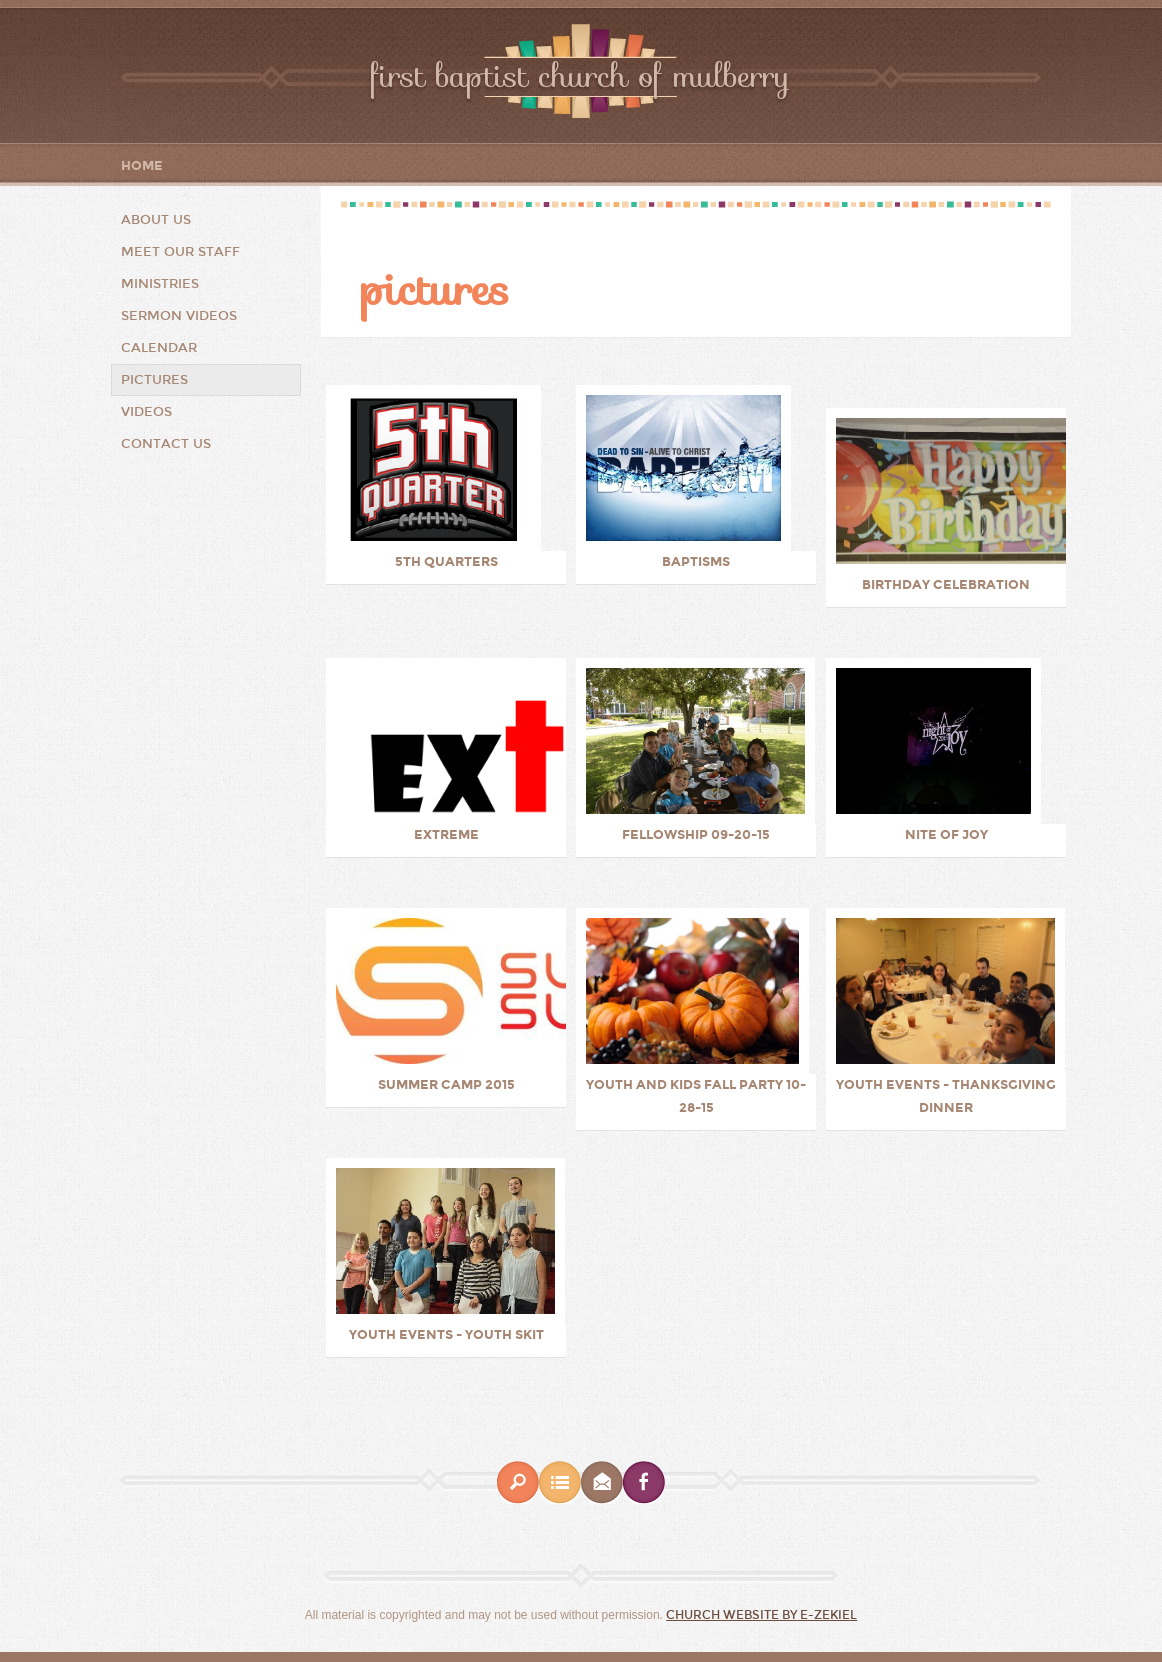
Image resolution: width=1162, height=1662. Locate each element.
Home (142, 166)
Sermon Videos (179, 316)
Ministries (160, 284)
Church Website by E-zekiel (761, 1615)
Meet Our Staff (180, 252)
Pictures (154, 380)
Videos (146, 412)
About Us (156, 220)
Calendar (159, 348)
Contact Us (166, 444)
